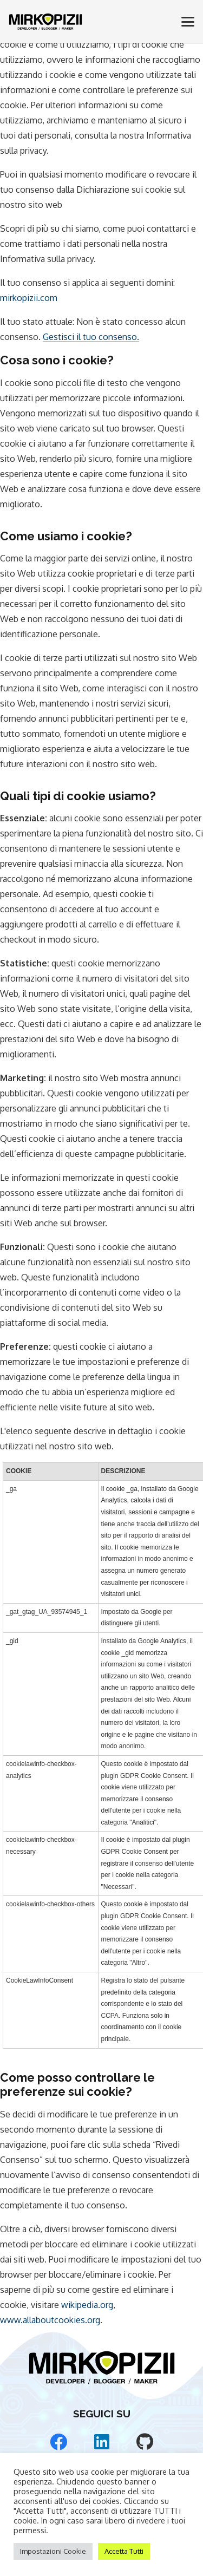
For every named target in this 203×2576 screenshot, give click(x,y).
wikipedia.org (87, 2304)
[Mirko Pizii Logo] (45, 21)
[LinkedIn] (101, 2441)
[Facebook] (58, 2441)
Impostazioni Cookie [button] (53, 2551)
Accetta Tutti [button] (123, 2551)
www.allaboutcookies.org (50, 2320)
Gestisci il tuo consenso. (91, 336)
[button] (187, 21)
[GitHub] (145, 2441)
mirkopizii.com (28, 297)
